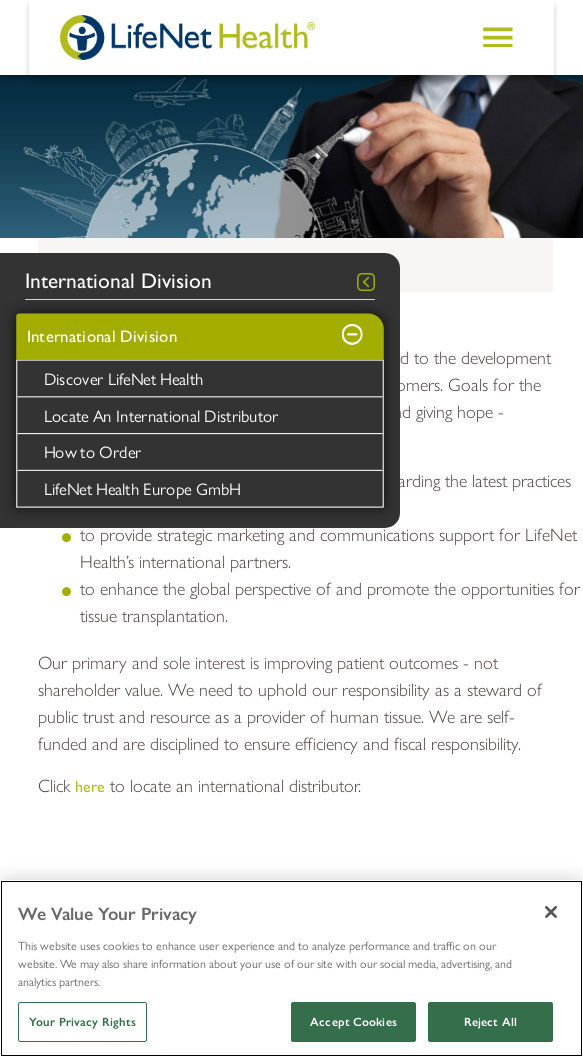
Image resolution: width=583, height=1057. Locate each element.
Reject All (490, 1022)
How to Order (93, 451)
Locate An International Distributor (161, 414)
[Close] (551, 912)
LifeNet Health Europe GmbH (142, 488)
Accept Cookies (353, 1022)
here (90, 786)
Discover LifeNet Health (124, 378)
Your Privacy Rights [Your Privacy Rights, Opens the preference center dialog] (82, 1022)
